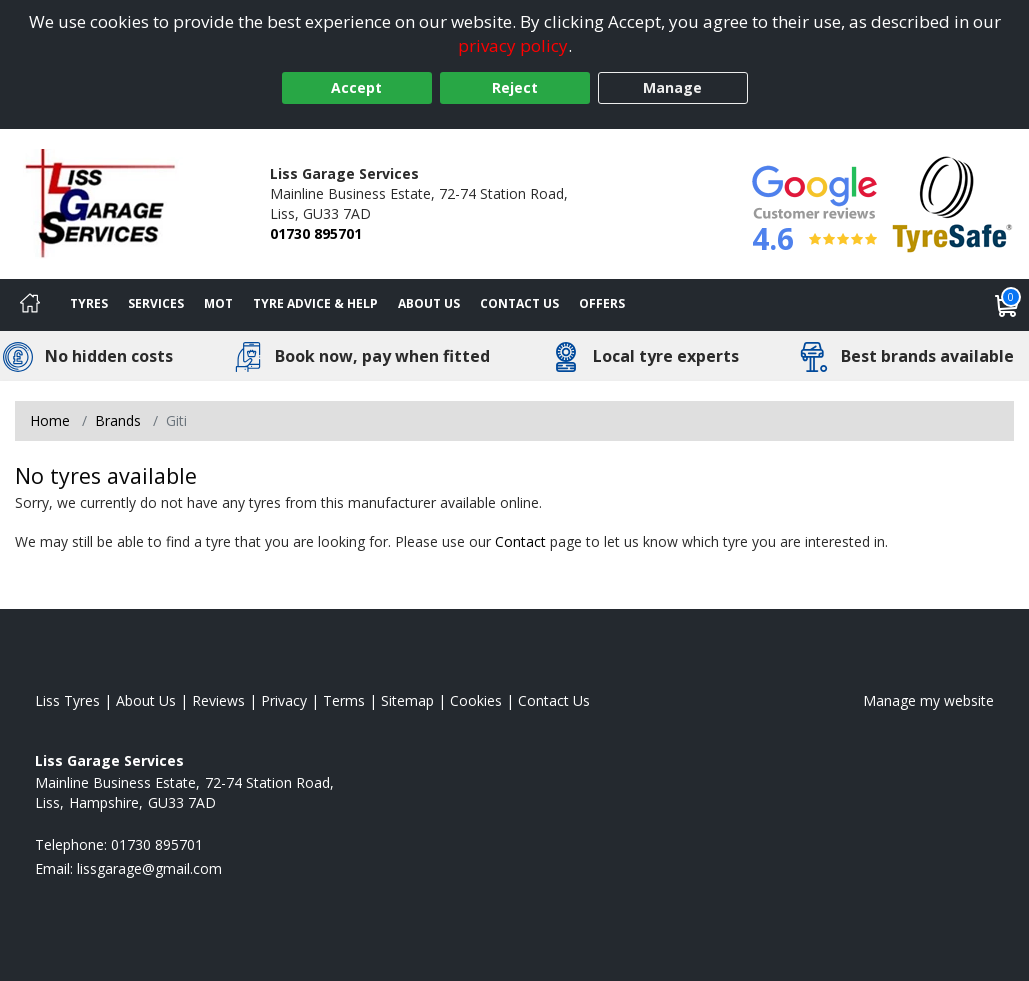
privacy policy (513, 45)
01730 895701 (316, 233)
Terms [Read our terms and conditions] (344, 700)
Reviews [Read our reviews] (218, 700)
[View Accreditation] (952, 202)
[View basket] (1007, 305)
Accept (356, 87)
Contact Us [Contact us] (519, 303)
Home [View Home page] (50, 420)
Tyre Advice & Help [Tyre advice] (315, 303)
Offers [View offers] (602, 303)
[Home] (30, 305)
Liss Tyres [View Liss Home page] (67, 700)
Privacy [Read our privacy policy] (284, 700)
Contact (520, 541)
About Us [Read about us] (146, 700)
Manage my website (928, 700)
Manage (672, 87)
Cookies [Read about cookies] (476, 700)
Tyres (89, 303)
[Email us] (149, 868)
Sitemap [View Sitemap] (407, 700)
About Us (429, 303)
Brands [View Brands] (118, 420)
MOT (218, 303)
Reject (515, 87)
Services (156, 303)
